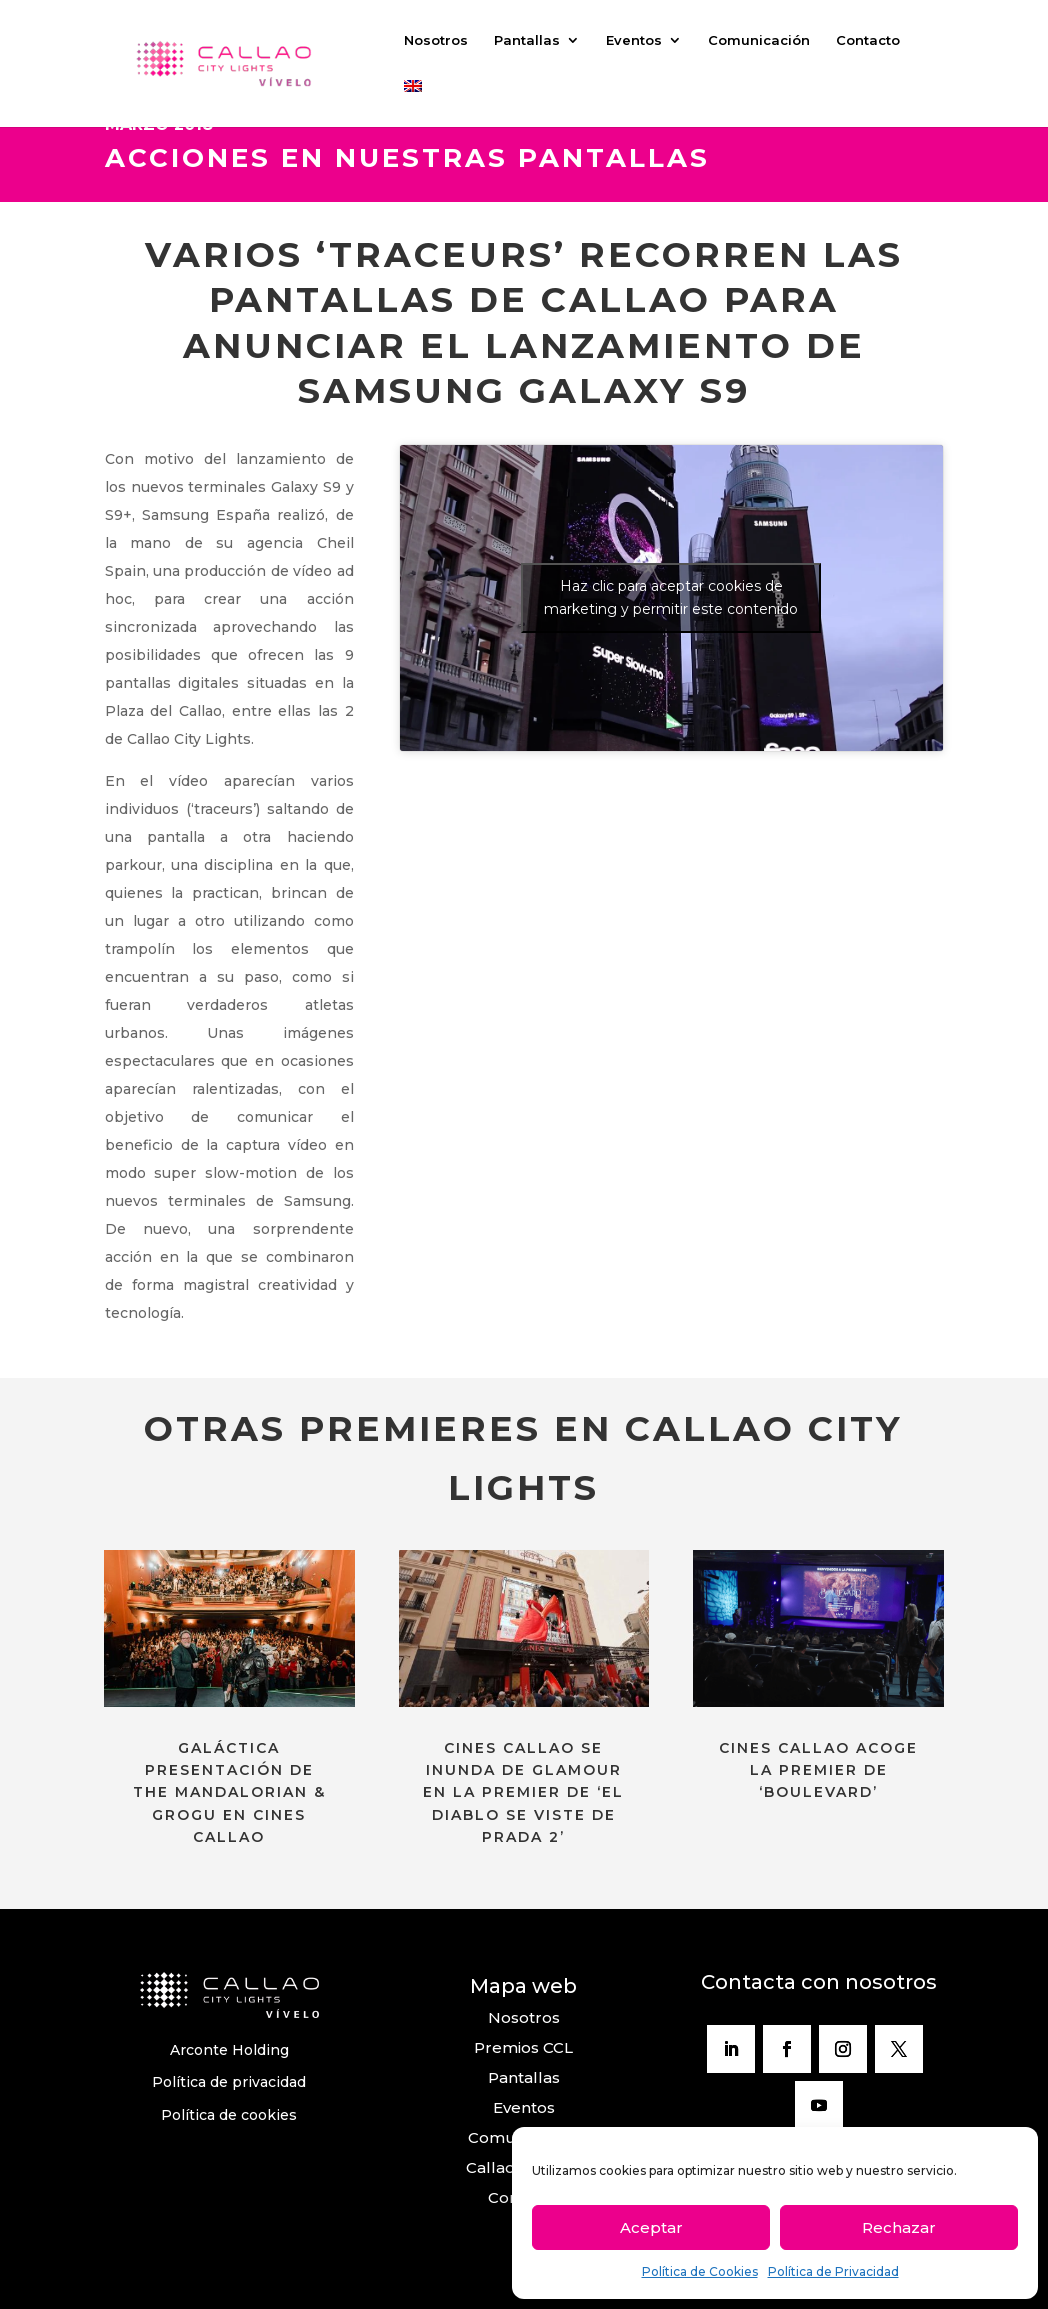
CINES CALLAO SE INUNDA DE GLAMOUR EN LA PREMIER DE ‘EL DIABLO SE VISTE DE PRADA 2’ (523, 1793)
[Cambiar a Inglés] (413, 103)
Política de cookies (229, 2115)
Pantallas (527, 40)
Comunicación (759, 40)
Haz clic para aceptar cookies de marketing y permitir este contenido (671, 597)
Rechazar (899, 2227)
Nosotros (436, 40)
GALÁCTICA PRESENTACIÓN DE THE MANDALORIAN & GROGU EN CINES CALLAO (229, 1793)
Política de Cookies (700, 2271)
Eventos (634, 40)
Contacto (868, 40)
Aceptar (651, 2227)
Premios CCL (523, 2047)
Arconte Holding (229, 2050)
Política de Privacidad (833, 2271)
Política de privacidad (229, 2082)
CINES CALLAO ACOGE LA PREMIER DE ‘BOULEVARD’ (818, 1770)
